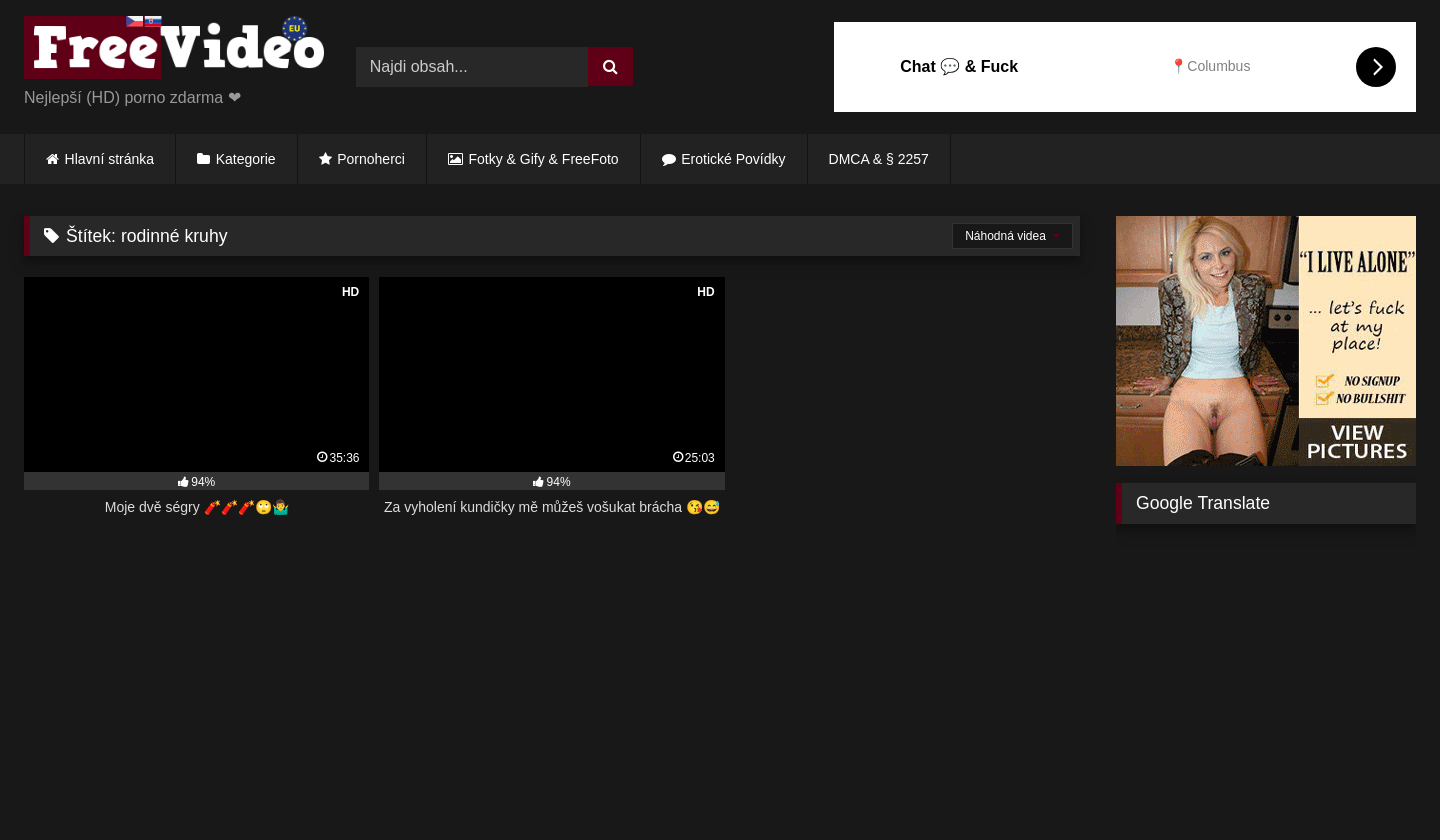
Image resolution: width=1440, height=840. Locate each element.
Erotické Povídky (733, 159)
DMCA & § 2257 (879, 159)
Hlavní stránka (109, 159)
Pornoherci (371, 159)
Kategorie (246, 159)
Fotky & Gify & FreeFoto (544, 159)
